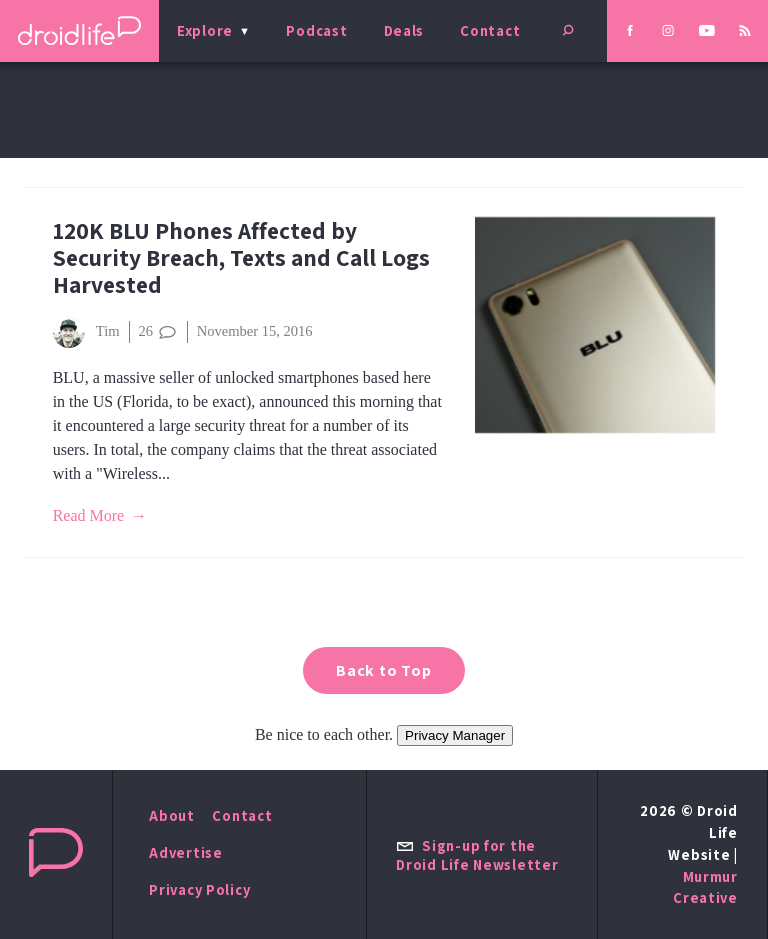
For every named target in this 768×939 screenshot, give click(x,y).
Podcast (316, 30)
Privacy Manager (455, 735)
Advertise (186, 852)
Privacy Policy (199, 889)
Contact (490, 30)
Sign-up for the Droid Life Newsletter (477, 855)
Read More (89, 515)
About (172, 815)
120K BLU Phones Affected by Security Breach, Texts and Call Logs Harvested (241, 257)
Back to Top (384, 670)
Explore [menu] (205, 30)
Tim (86, 332)
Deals (404, 30)
